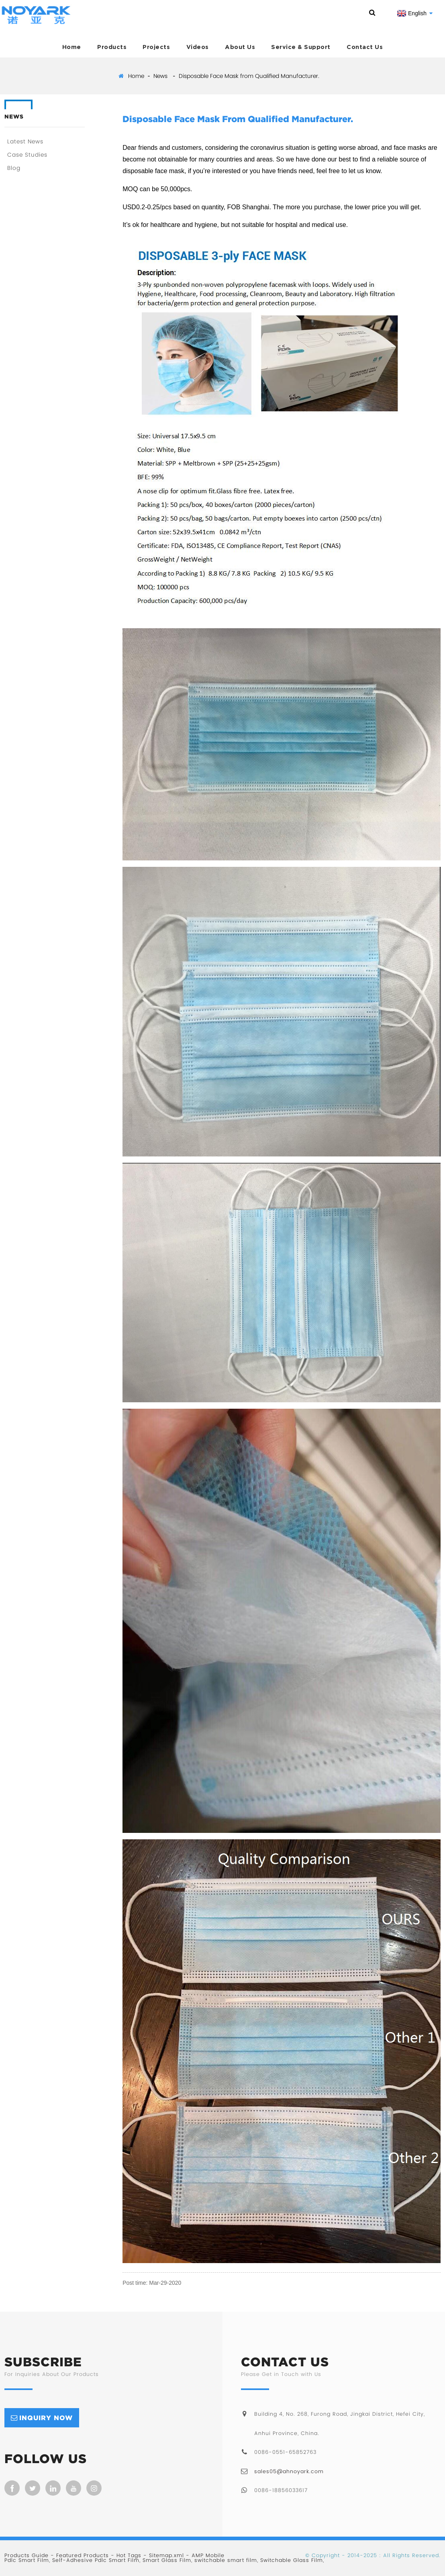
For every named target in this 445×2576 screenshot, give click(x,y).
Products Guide (26, 2555)
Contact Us (365, 47)
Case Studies (27, 155)
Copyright (325, 2555)
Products (112, 47)
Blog (13, 168)
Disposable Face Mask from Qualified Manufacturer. (249, 76)
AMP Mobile (208, 2555)
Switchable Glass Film (291, 2560)
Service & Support (301, 47)
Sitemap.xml (166, 2555)
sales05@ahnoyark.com (289, 2471)
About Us (240, 47)
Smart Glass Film (167, 2560)
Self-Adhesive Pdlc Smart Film (95, 2560)
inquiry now (46, 2417)
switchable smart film (225, 2560)
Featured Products (82, 2555)
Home (71, 47)
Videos (197, 47)
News (160, 76)
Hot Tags (128, 2555)
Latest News (25, 141)
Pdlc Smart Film (26, 2560)
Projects (156, 47)
